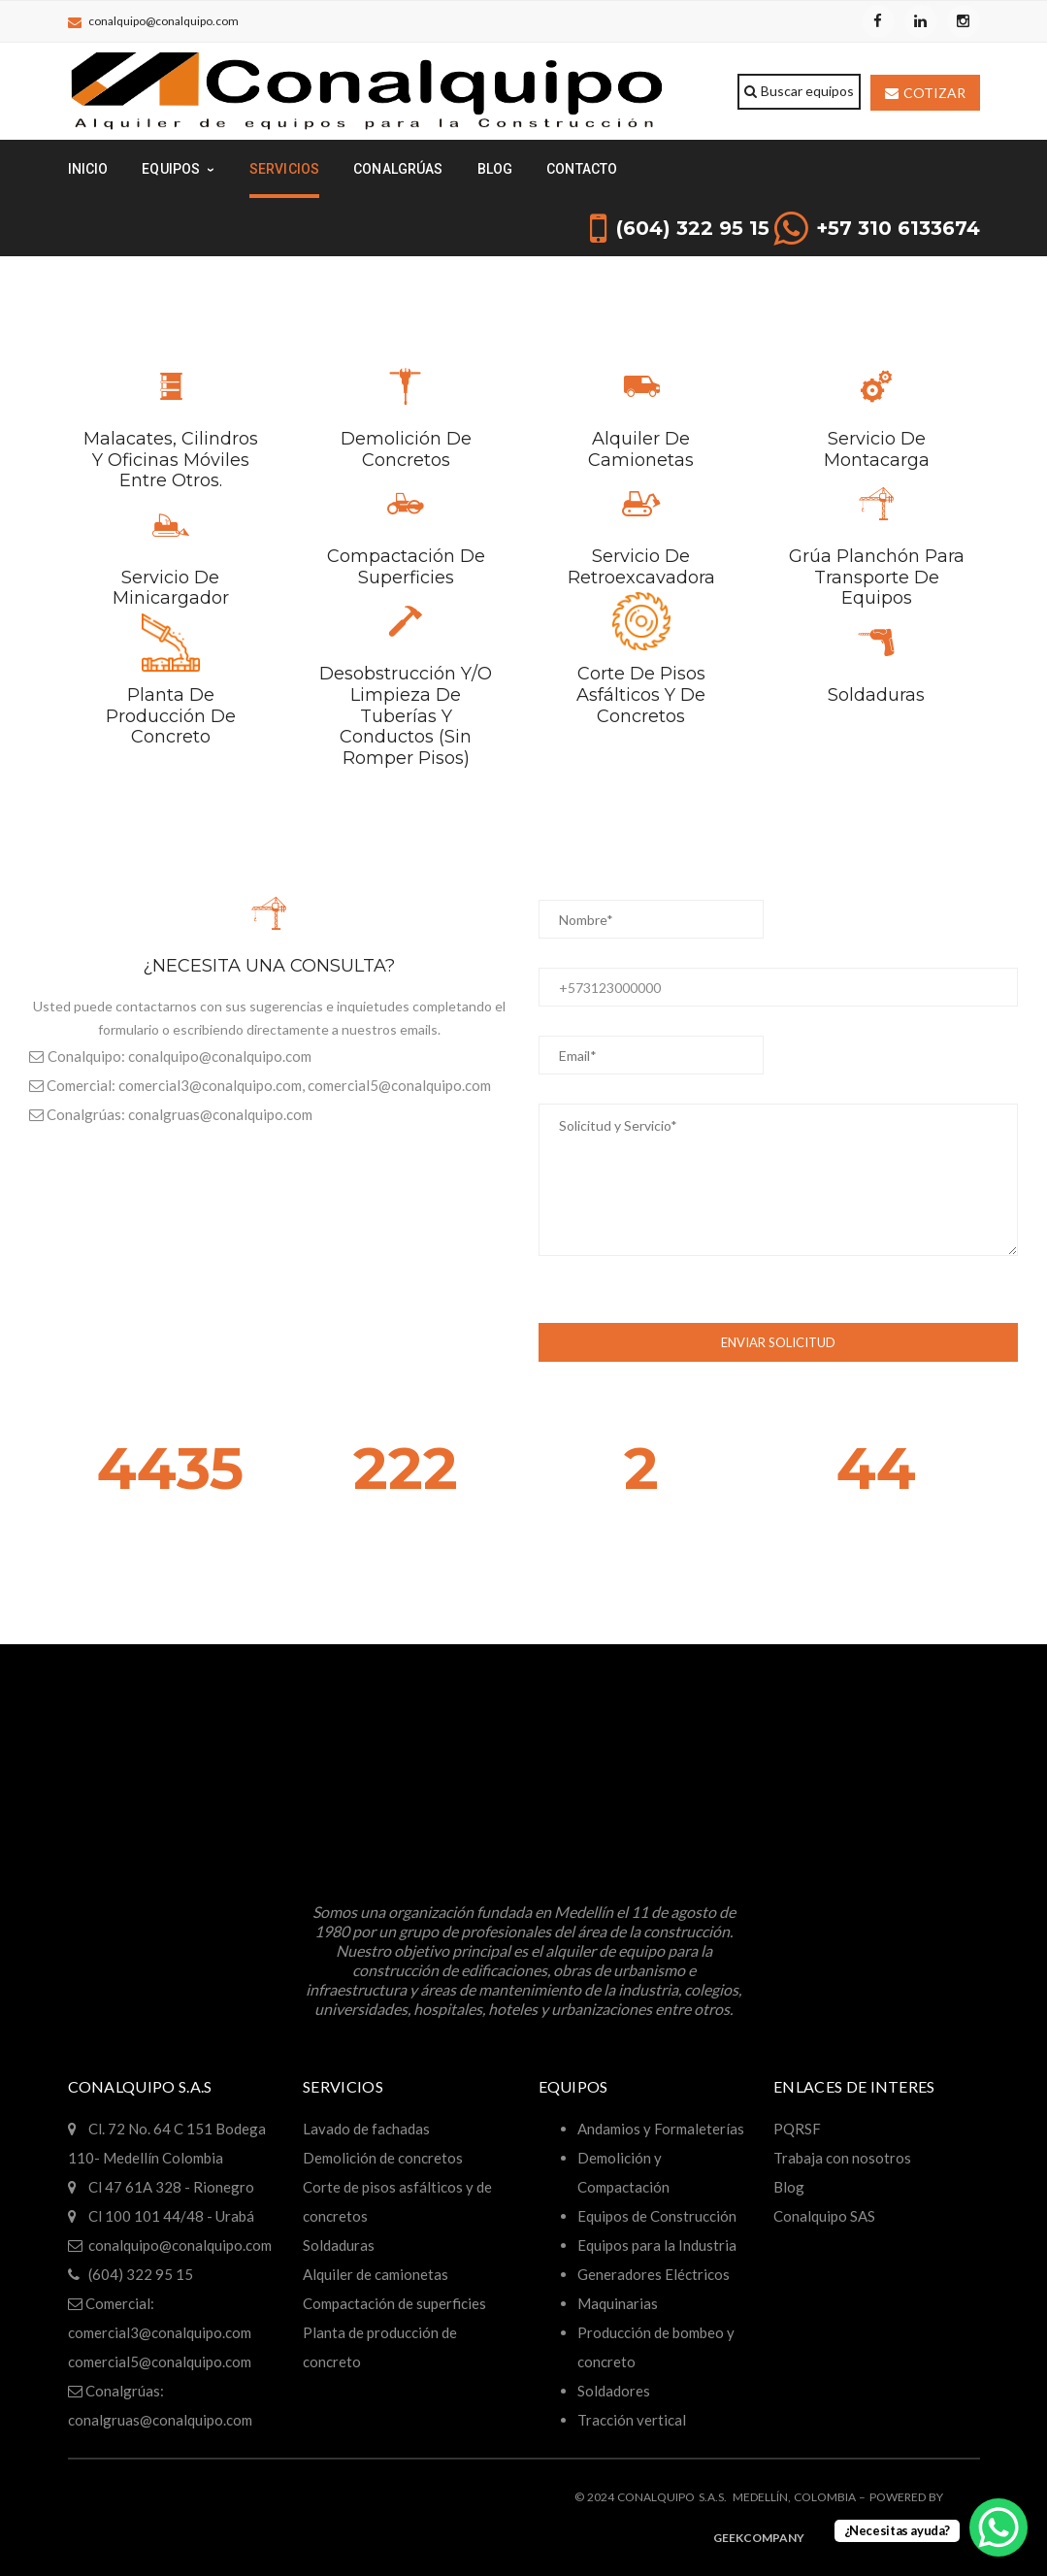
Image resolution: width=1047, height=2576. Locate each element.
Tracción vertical (631, 2419)
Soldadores (613, 2390)
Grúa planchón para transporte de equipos (877, 577)
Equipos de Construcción (656, 2216)
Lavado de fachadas (366, 2128)
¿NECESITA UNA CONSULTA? (269, 965)
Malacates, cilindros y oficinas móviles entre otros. (170, 459)
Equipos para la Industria (656, 2245)
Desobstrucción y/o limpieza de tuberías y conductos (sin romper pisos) (405, 715)
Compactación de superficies (406, 566)
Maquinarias (617, 2303)
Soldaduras (876, 695)
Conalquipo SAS (824, 2216)
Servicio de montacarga (877, 449)
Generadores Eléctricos (653, 2274)
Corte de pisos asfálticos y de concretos (640, 694)
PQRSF (797, 2128)
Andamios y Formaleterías (660, 2128)
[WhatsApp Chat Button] (998, 2527)
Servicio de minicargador (171, 588)
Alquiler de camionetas (641, 449)
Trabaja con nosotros (842, 2157)
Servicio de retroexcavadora (641, 566)
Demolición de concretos (406, 449)
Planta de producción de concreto (171, 715)
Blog (788, 2187)
